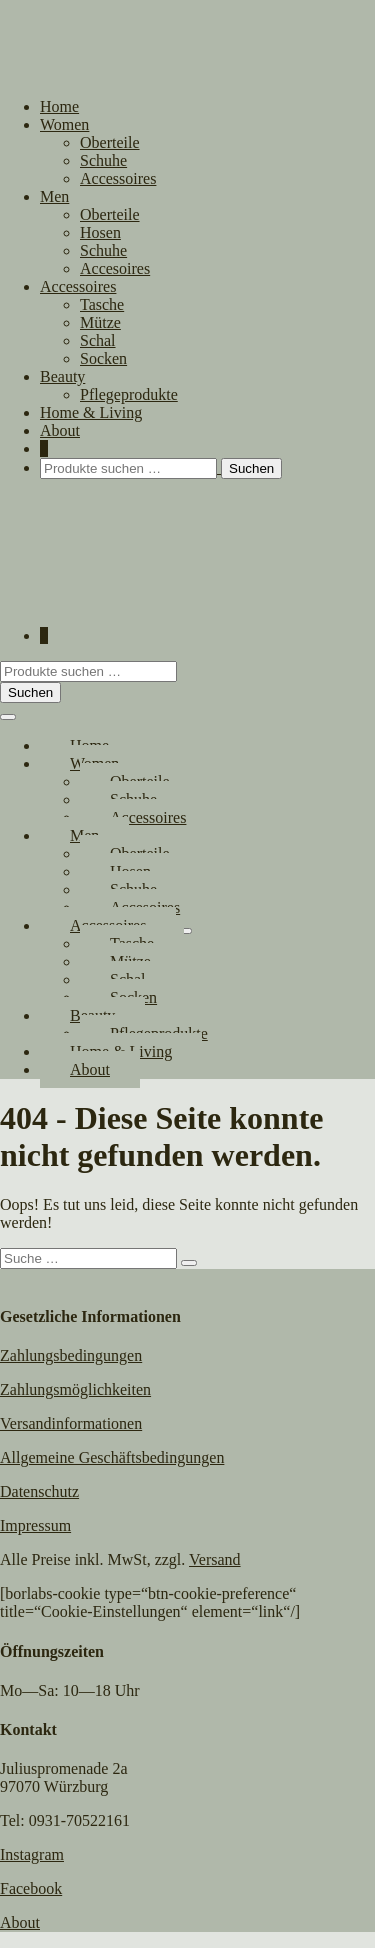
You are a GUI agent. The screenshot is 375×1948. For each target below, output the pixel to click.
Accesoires (115, 268)
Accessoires (118, 178)
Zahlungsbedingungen (71, 1355)
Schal (98, 340)
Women (64, 124)
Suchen (251, 468)
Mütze (100, 322)
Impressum (35, 1525)
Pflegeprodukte (129, 394)
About (60, 430)
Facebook (31, 1888)
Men (54, 196)
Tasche (102, 304)
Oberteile (110, 142)
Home (59, 106)
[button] (207, 468)
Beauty (62, 376)
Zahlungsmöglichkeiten (75, 1389)
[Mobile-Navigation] (8, 717)
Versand (215, 1559)
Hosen (100, 232)
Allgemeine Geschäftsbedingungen (112, 1457)
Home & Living (91, 412)
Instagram (32, 1854)
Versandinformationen (71, 1423)
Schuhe (103, 160)
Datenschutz (39, 1491)
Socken (103, 358)
